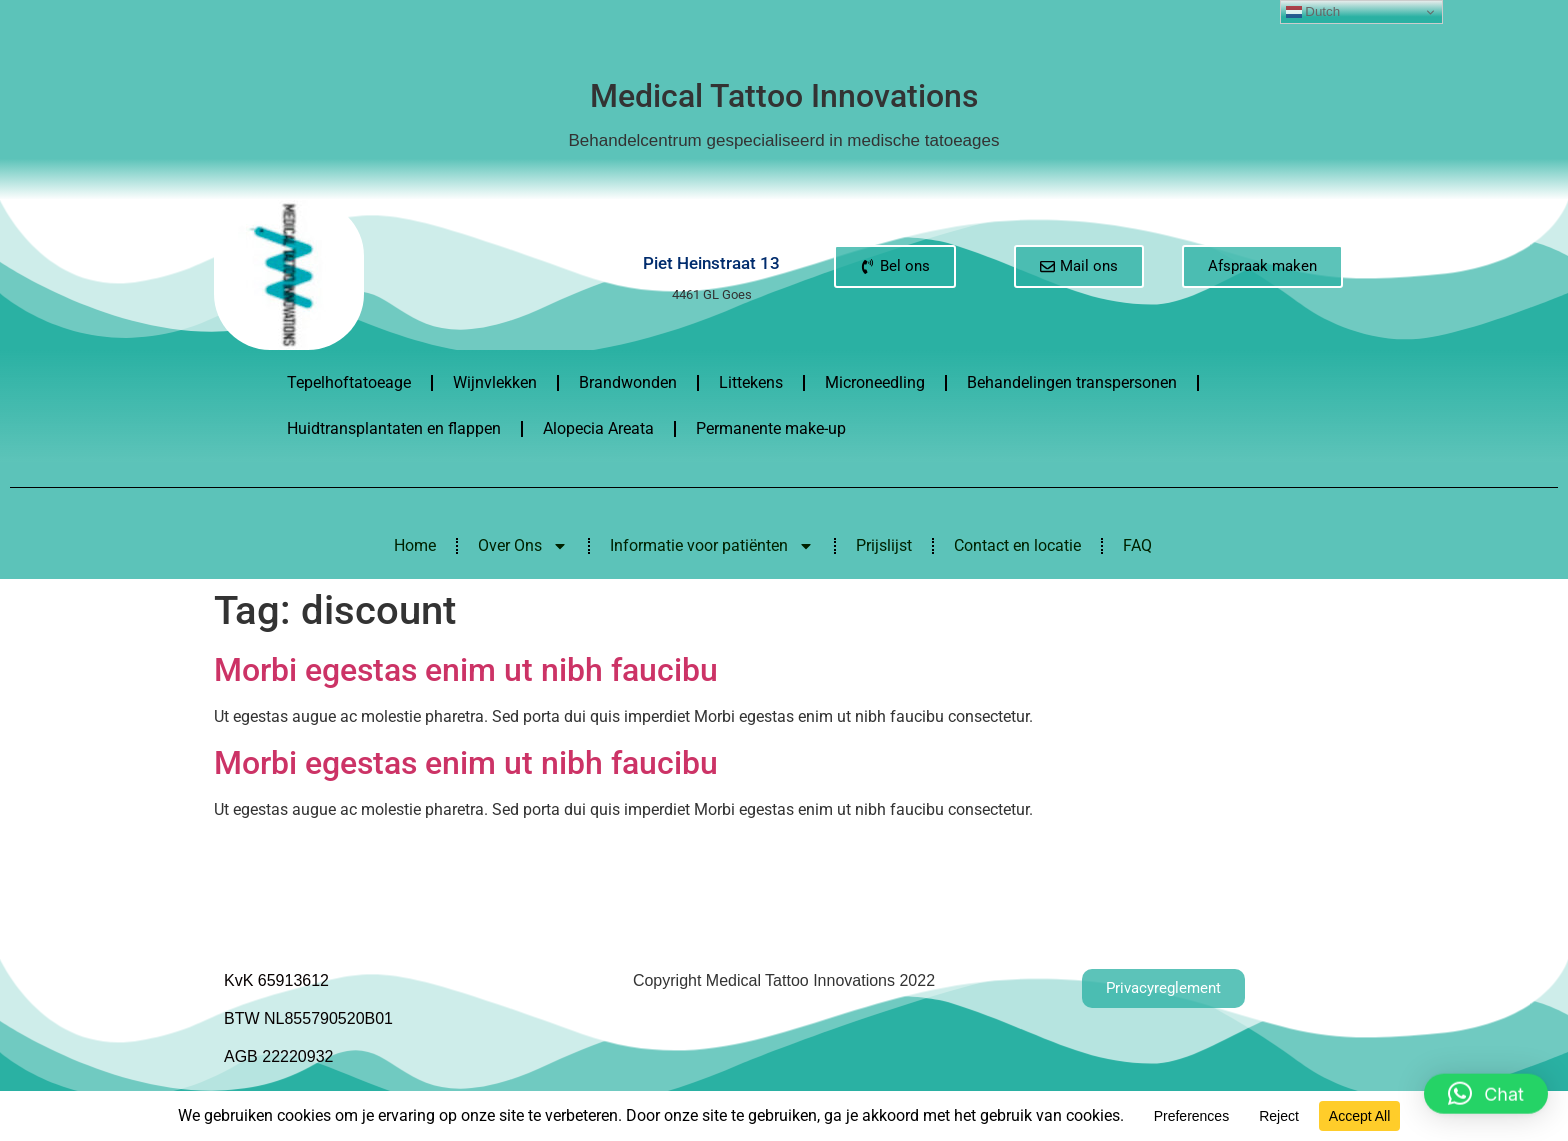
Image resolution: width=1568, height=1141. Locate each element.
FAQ (1137, 545)
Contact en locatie (1017, 545)
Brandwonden (628, 382)
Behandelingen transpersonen (1072, 382)
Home (415, 545)
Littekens (751, 382)
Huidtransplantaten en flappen (394, 428)
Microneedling (875, 382)
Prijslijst (884, 545)
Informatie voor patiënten (712, 546)
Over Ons (523, 546)
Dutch (1313, 12)
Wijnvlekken (495, 382)
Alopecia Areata (598, 428)
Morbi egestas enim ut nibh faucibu (466, 670)
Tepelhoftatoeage (349, 382)
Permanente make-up (771, 428)
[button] (1486, 1082)
